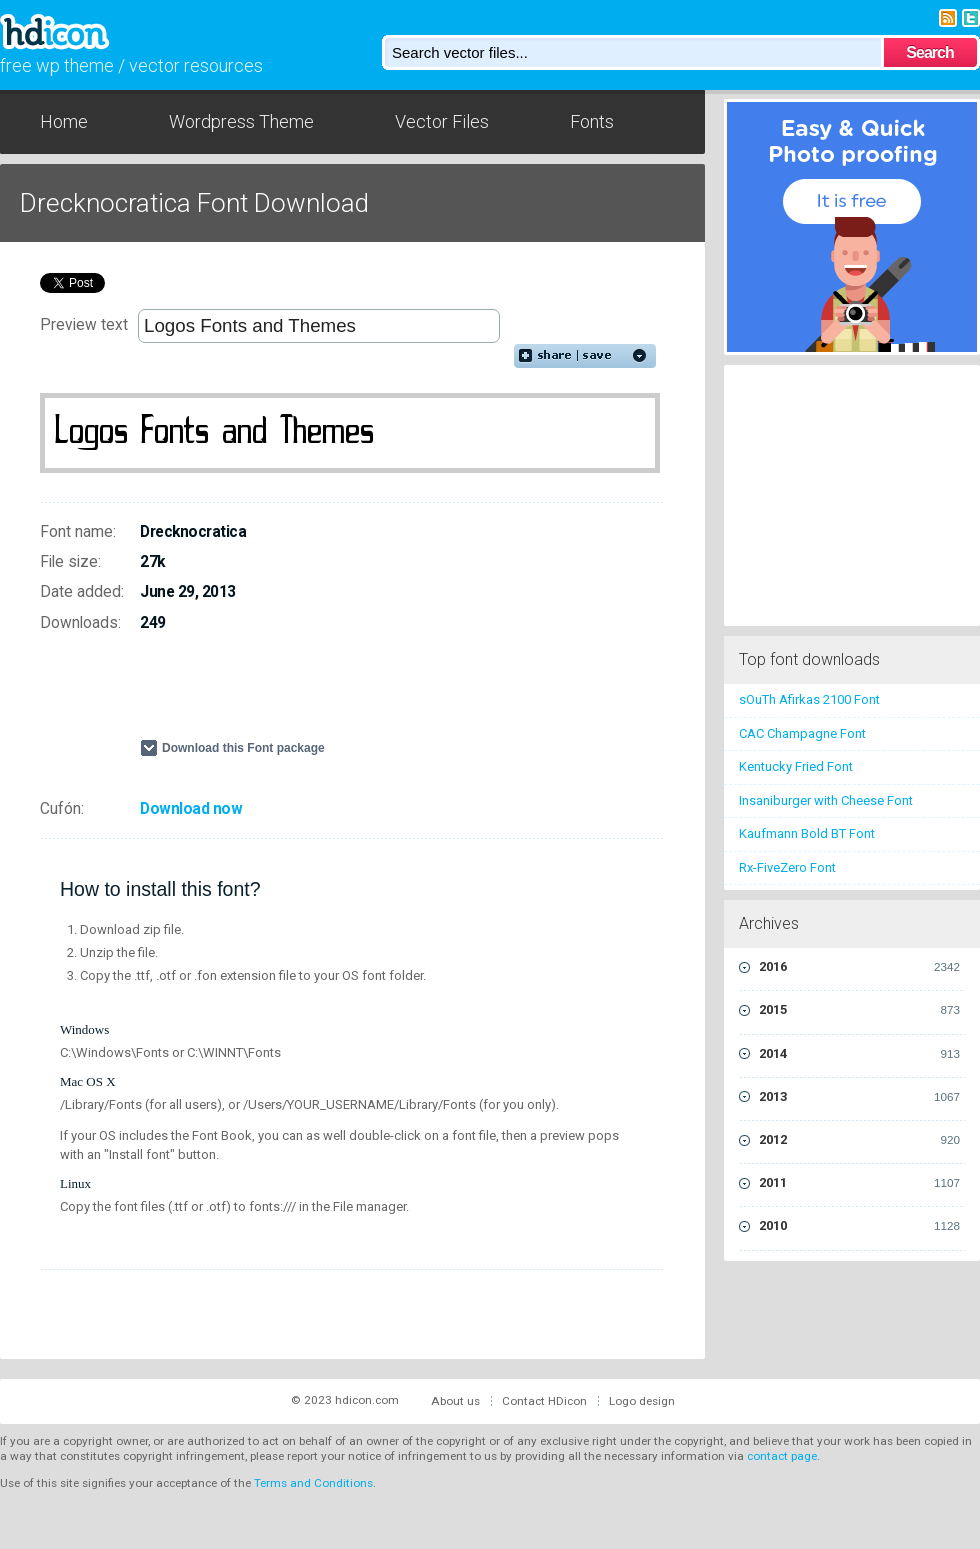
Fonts (592, 121)
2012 (859, 1140)
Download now (191, 809)
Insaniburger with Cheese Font (826, 800)
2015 (859, 1010)
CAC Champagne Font (802, 733)
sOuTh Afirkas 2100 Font (809, 699)
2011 (859, 1183)
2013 (859, 1097)
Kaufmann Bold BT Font (807, 833)
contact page (782, 1456)
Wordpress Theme (241, 121)
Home (64, 121)
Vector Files (442, 121)
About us (455, 1401)
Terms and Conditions (313, 1483)
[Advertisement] (295, 694)
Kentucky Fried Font (796, 766)
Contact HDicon (544, 1401)
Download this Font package (243, 748)
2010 (859, 1226)
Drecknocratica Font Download (194, 203)
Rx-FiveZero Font (787, 867)
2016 (859, 967)
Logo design (642, 1401)
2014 (859, 1054)
